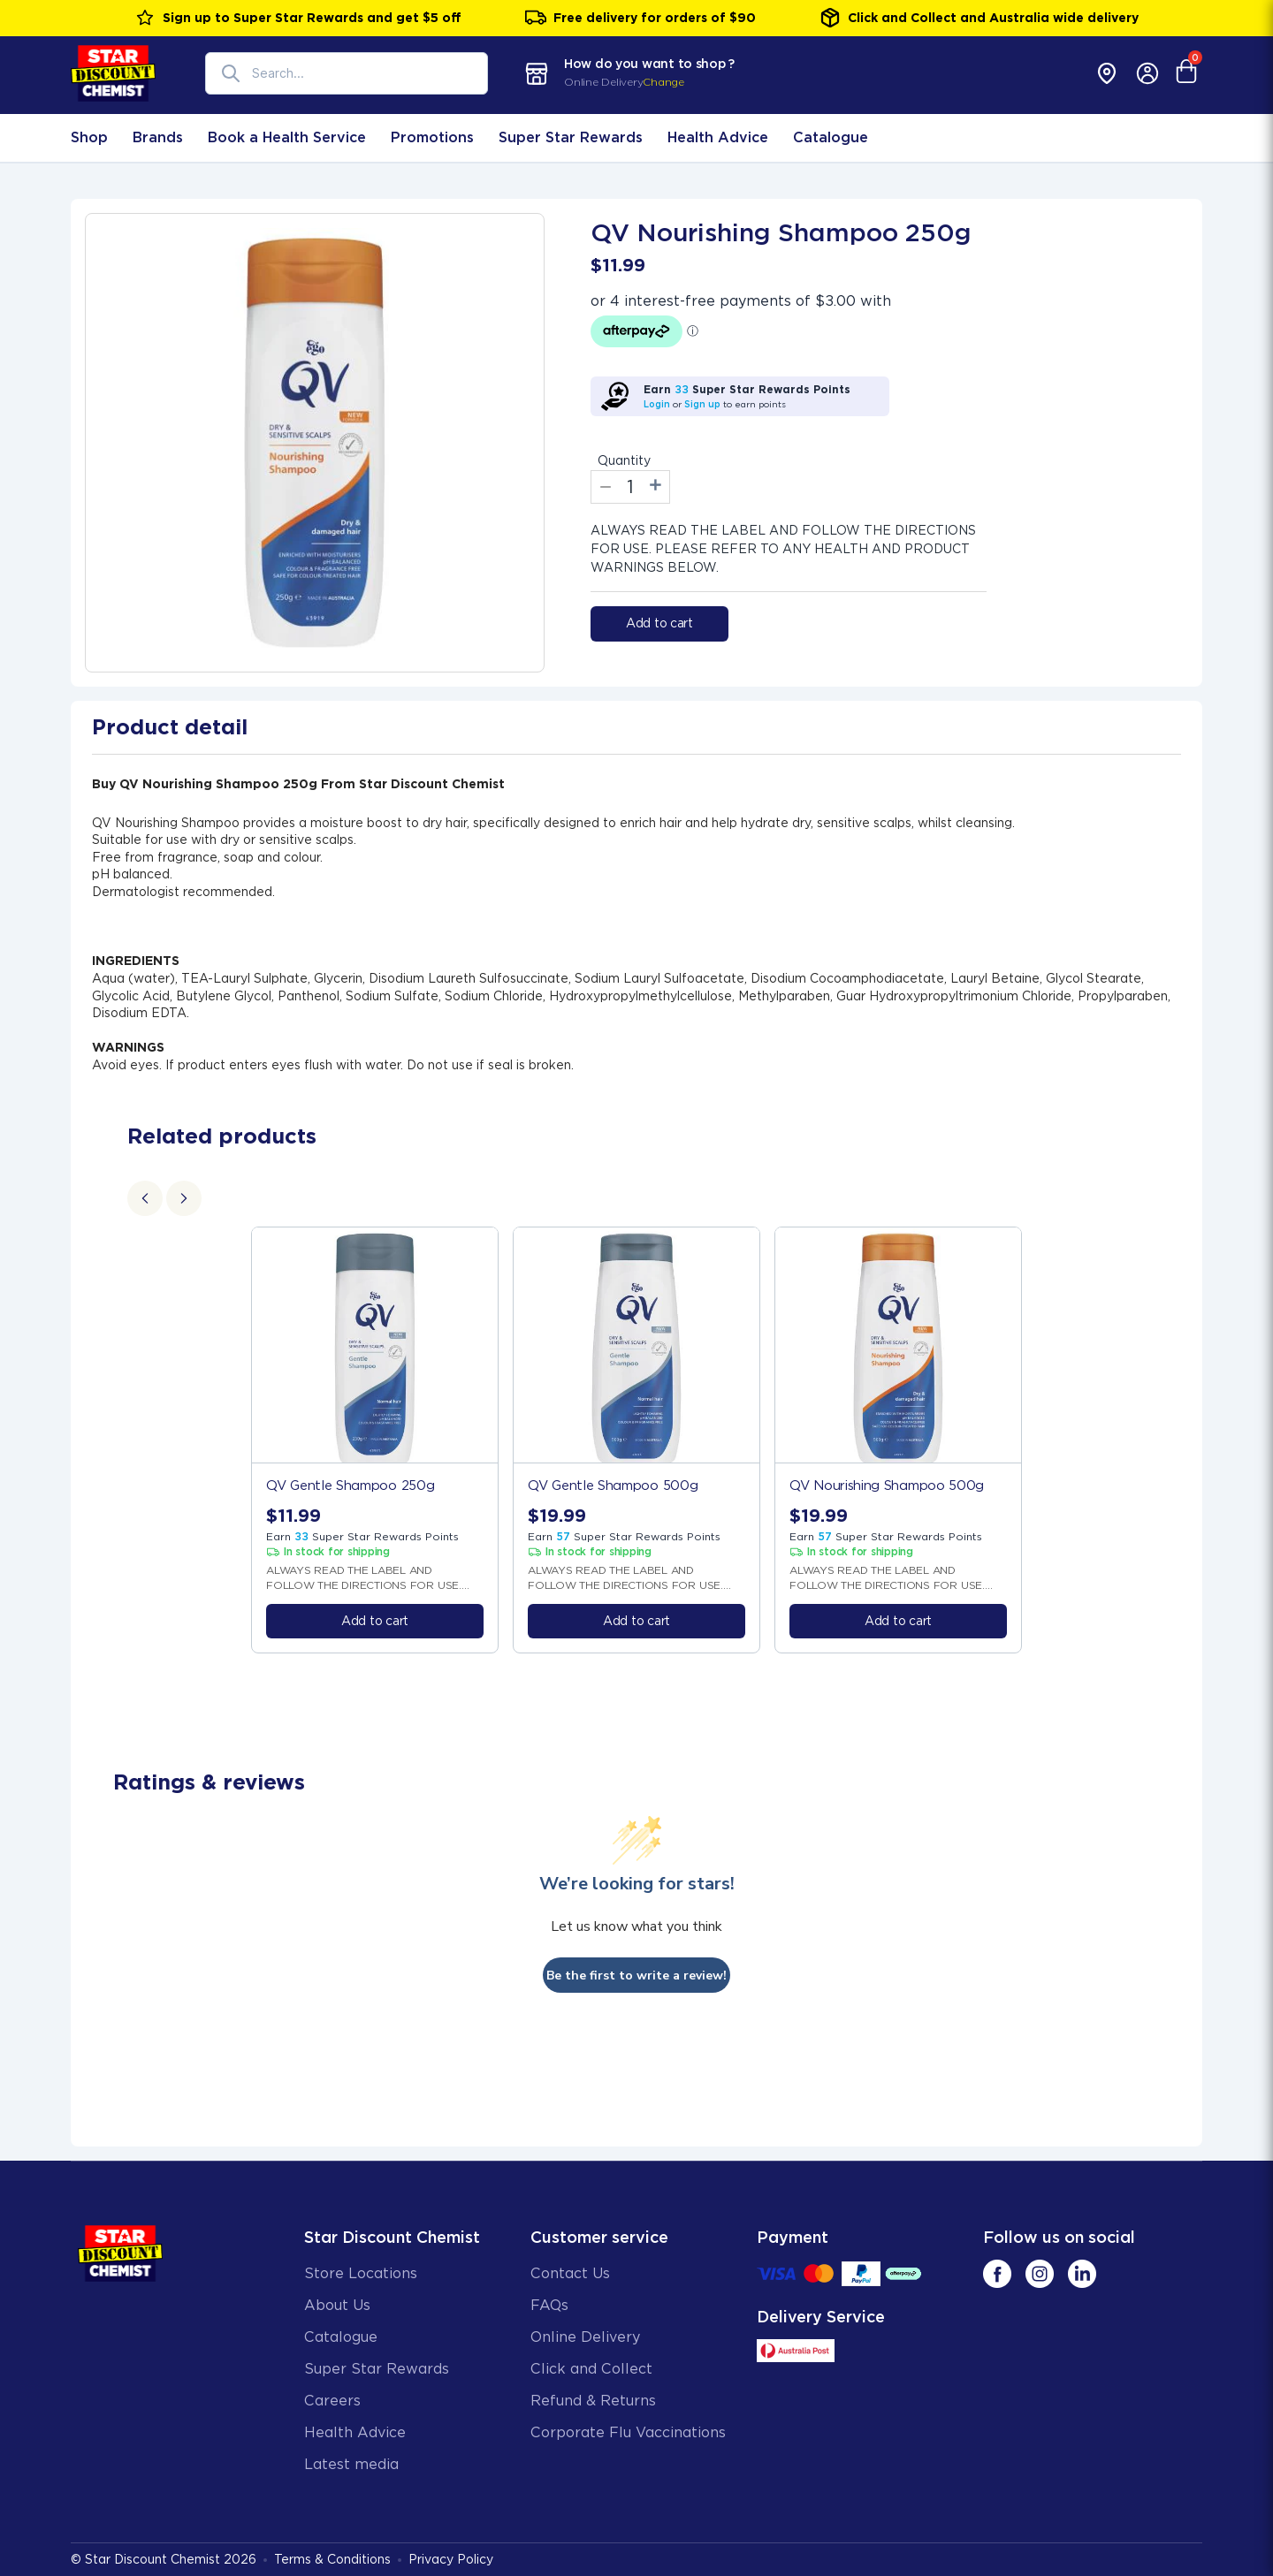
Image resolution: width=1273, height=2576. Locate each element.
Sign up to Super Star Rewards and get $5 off (297, 17)
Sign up (702, 404)
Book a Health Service (287, 137)
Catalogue (830, 137)
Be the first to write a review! (636, 1975)
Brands (158, 137)
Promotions (432, 137)
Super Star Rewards (571, 137)
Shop (89, 137)
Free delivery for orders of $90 (640, 17)
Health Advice (717, 137)
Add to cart (659, 623)
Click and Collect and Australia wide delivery (979, 17)
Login (657, 404)
